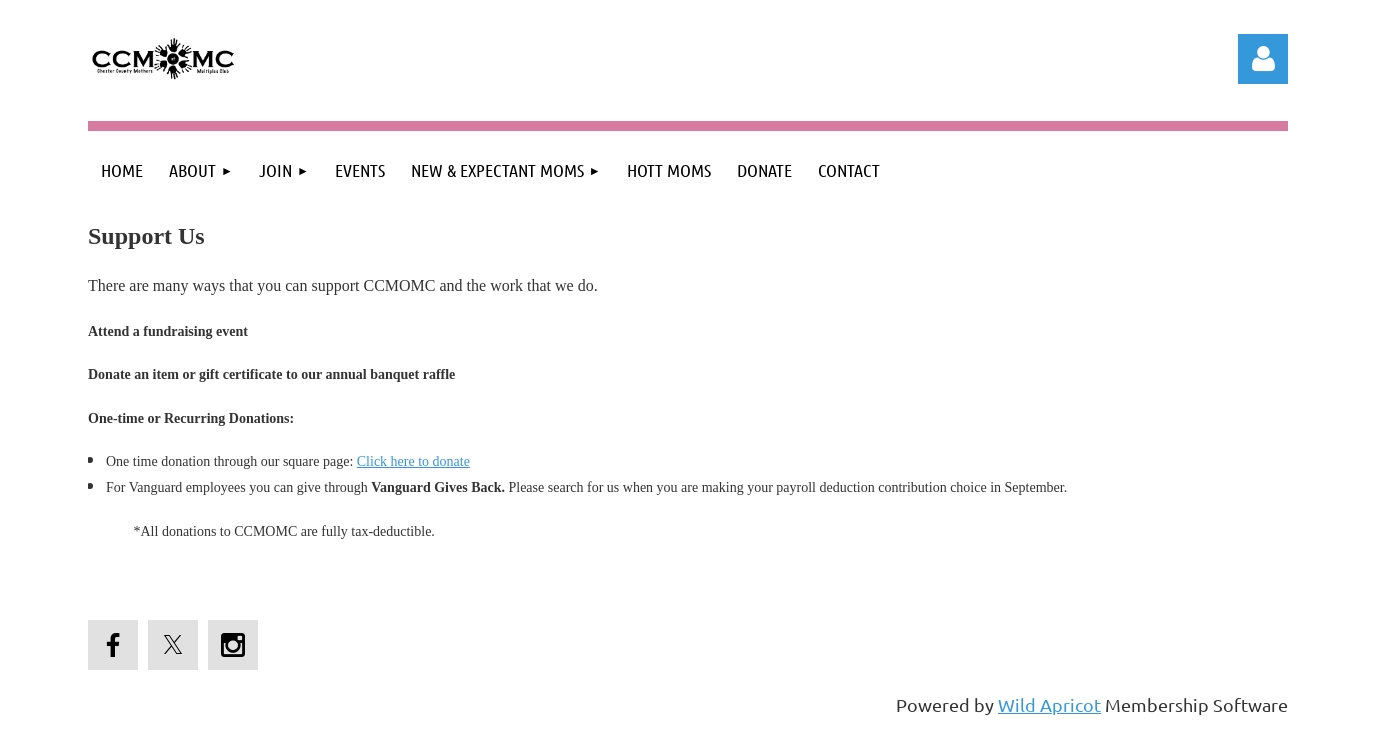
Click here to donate (413, 461)
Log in (1263, 59)
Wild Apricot (1049, 704)
